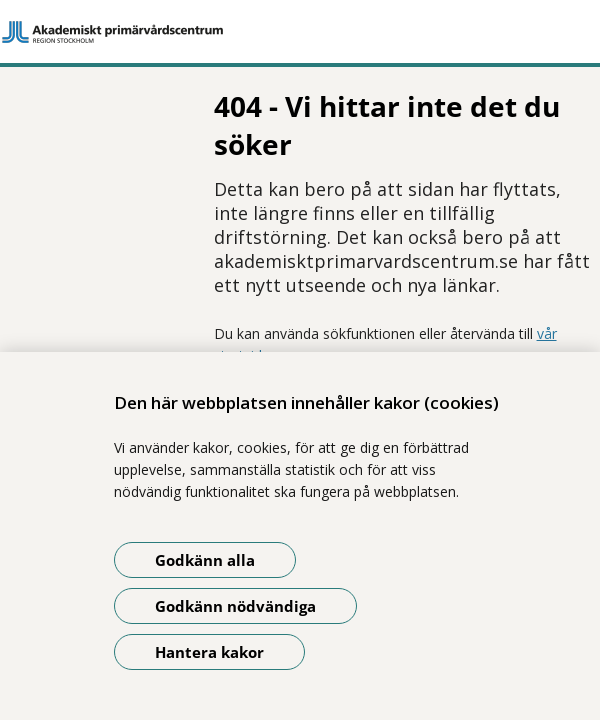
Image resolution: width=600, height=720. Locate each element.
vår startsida (383, 271)
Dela (62, 328)
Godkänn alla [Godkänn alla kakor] (205, 560)
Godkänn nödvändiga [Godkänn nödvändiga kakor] (235, 606)
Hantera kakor (209, 652)
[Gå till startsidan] (300, 32)
